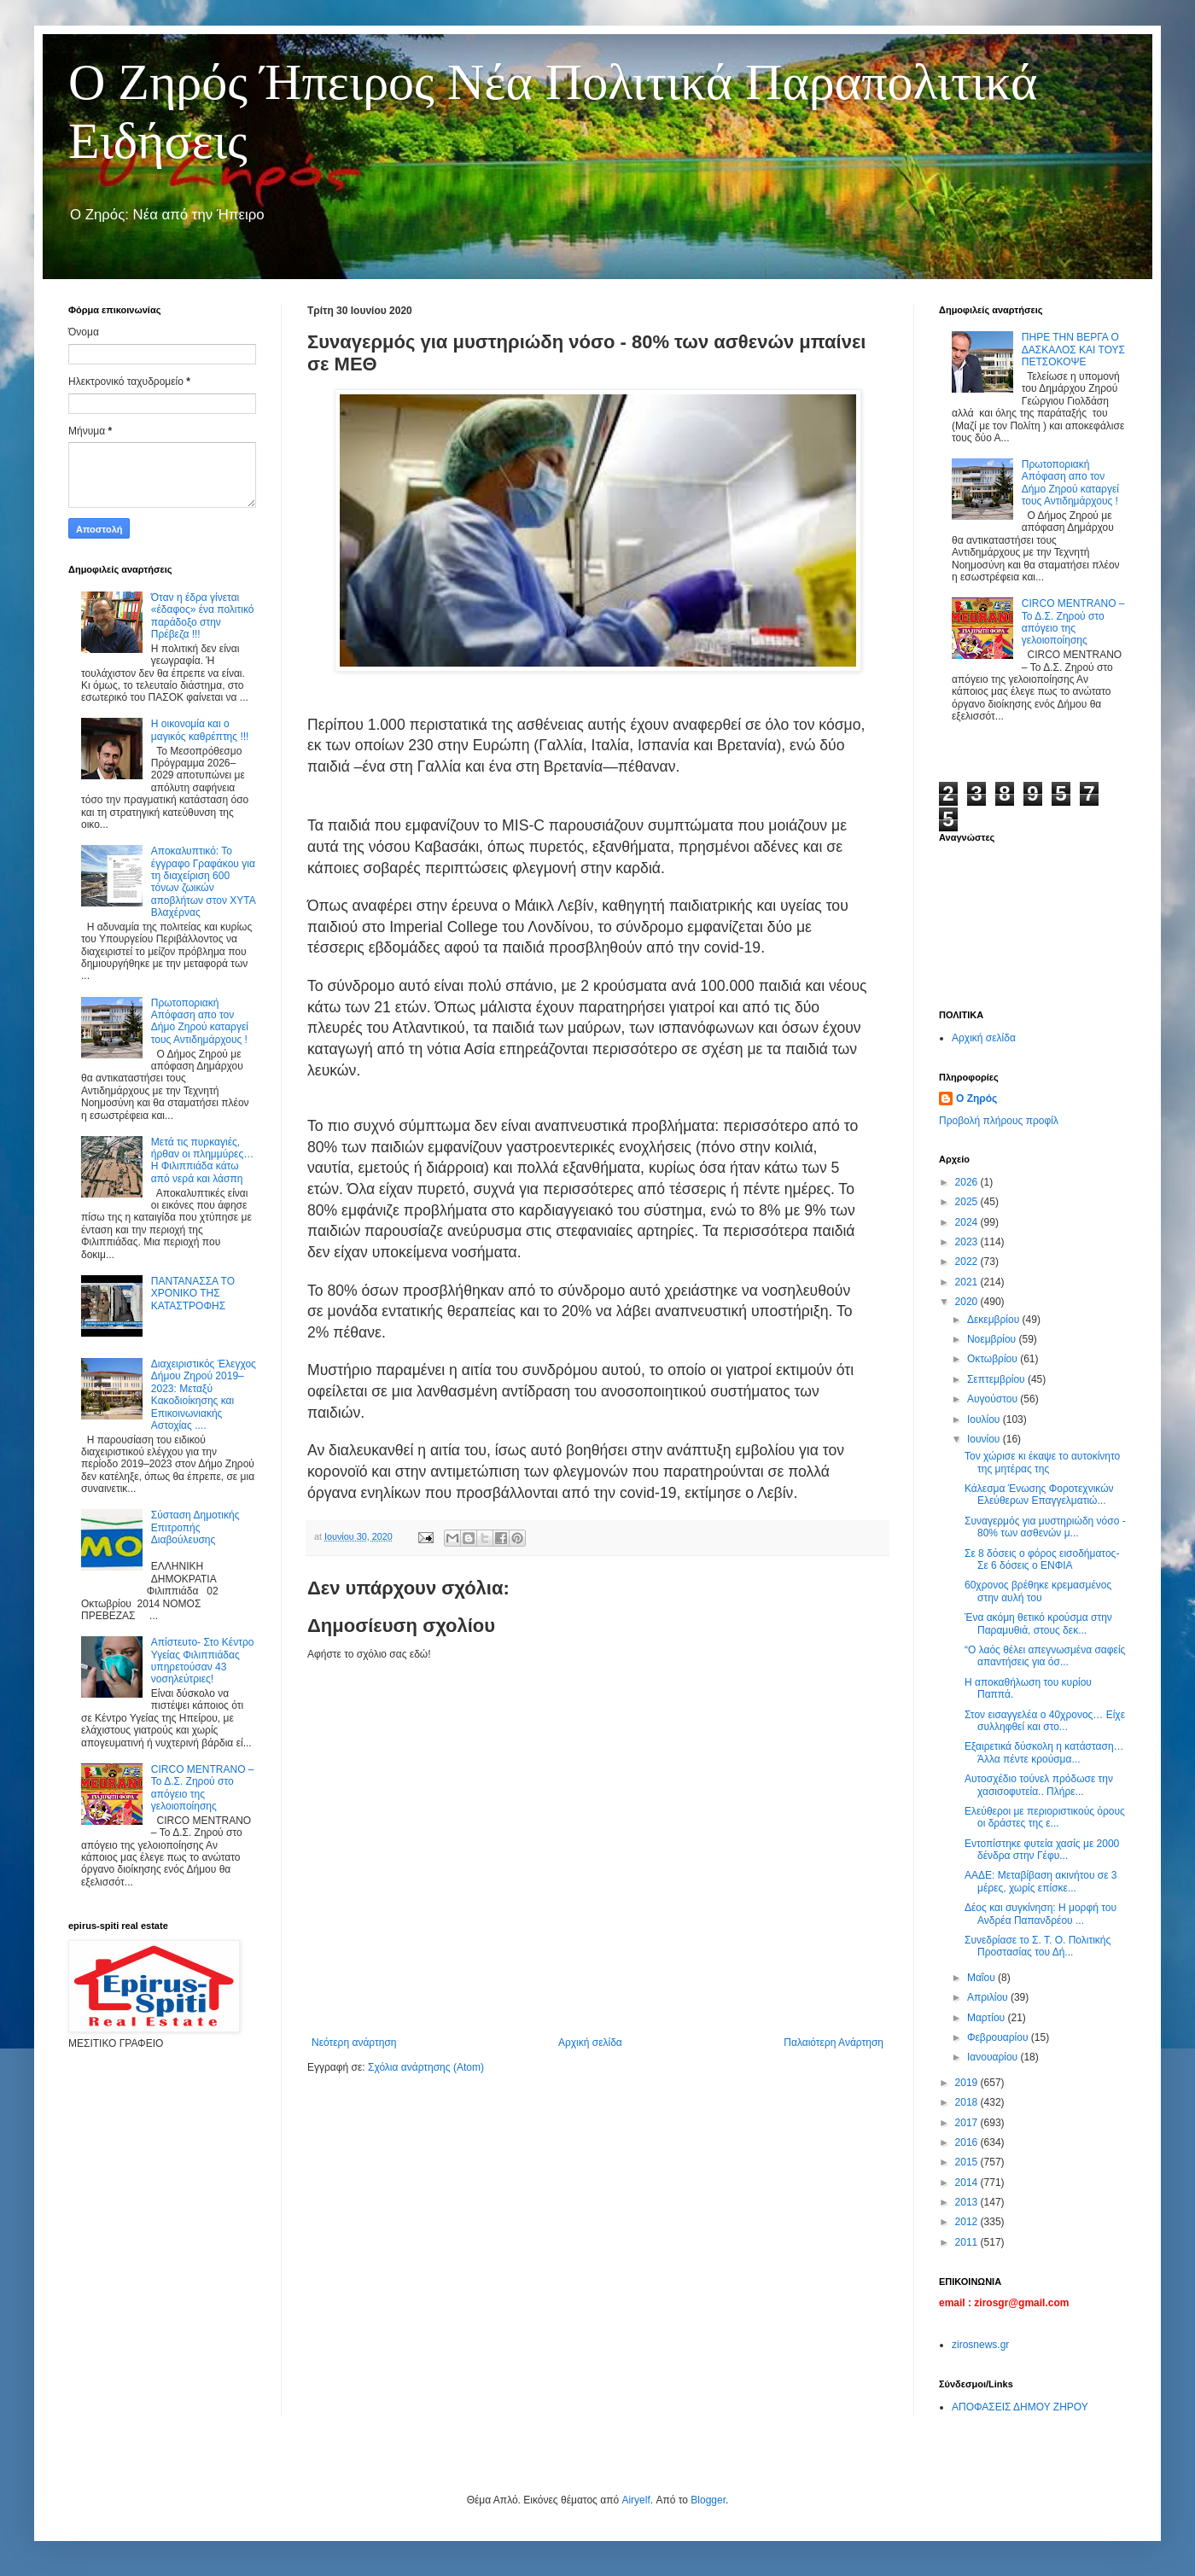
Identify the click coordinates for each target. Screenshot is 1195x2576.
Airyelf (635, 2500)
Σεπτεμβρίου (997, 1379)
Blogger (708, 2500)
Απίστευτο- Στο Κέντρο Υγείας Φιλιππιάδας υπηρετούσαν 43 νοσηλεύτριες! (202, 1660)
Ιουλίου (985, 1419)
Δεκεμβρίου (995, 1320)
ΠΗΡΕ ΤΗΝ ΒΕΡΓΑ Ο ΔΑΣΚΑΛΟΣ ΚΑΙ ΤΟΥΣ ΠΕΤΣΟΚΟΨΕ (1073, 349)
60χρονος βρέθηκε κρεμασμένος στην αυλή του (1038, 1591)
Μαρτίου (987, 2018)
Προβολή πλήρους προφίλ (998, 1121)
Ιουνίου (985, 1439)
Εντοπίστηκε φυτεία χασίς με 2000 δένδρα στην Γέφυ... (1042, 1850)
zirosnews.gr (980, 2345)
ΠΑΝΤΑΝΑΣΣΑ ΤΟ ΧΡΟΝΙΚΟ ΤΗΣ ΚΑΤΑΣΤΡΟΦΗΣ (193, 1293)
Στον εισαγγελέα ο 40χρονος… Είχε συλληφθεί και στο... (1045, 1721)
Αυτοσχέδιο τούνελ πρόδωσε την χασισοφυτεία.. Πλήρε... (1039, 1785)
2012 (968, 2222)
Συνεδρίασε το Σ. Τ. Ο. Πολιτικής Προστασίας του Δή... (1037, 1946)
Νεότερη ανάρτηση (354, 2043)
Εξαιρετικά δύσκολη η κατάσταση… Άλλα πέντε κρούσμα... (1044, 1752)
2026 (968, 1182)
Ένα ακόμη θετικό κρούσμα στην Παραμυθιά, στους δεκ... (1038, 1623)
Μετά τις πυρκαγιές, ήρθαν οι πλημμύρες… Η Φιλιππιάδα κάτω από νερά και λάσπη (202, 1160)
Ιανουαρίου (994, 2057)
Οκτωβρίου (993, 1359)
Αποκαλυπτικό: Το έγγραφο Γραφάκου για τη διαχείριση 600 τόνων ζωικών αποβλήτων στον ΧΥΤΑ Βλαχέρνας (203, 881)
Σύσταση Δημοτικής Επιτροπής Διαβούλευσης (195, 1527)
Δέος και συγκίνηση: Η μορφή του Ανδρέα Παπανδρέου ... (1040, 1914)
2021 (968, 1282)
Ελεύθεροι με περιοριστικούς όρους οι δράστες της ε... (1045, 1817)
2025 (968, 1202)
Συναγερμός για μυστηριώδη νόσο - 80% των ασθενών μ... (1045, 1527)
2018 (968, 2102)
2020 (968, 1302)
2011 (968, 2242)
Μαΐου (982, 1978)
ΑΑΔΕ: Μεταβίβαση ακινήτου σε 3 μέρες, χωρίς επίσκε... (1041, 1881)
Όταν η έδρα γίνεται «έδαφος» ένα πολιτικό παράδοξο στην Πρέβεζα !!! (202, 616)
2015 (968, 2162)
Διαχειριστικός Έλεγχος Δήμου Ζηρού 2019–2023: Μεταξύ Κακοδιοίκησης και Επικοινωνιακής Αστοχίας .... (203, 1394)
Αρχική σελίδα (590, 2043)
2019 (968, 2083)
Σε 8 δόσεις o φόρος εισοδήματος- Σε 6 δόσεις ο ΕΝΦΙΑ (1042, 1559)
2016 (968, 2142)
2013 (968, 2202)
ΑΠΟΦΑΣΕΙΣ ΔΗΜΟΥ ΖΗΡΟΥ (1020, 2407)
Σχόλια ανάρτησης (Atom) (426, 2067)
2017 (968, 2123)
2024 (968, 1222)
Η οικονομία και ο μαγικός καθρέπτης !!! (200, 730)
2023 (968, 1242)
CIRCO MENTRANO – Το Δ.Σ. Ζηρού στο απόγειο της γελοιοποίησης (202, 1787)
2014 (968, 2182)
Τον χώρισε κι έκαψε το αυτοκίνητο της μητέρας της (1042, 1462)
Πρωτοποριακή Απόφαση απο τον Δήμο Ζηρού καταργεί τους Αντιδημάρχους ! (199, 1021)
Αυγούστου (993, 1399)
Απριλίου (989, 1997)
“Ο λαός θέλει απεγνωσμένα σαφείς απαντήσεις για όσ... (1045, 1656)
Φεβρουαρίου (999, 2037)
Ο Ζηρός (976, 1098)
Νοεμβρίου (993, 1339)
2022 (968, 1262)
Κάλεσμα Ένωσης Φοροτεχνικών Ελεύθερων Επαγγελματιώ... (1039, 1495)
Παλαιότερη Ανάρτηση (833, 2043)
